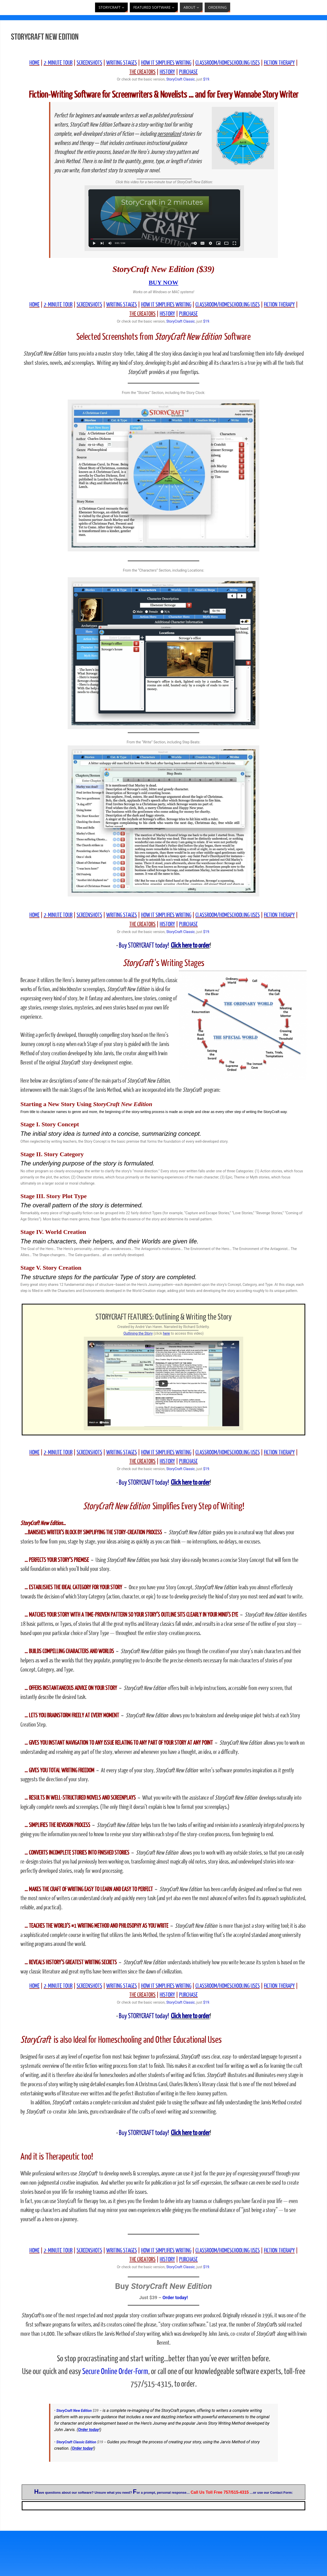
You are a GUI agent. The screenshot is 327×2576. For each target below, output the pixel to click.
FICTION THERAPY (279, 63)
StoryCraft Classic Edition (76, 2442)
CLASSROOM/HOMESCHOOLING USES (227, 63)
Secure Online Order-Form (115, 2371)
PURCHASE (188, 72)
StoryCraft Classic (180, 79)
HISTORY (167, 72)
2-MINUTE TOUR (58, 63)
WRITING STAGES (121, 63)
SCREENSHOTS (89, 63)
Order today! (175, 2297)
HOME (34, 63)
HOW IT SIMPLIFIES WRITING (166, 63)
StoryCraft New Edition (74, 2411)
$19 (206, 79)
